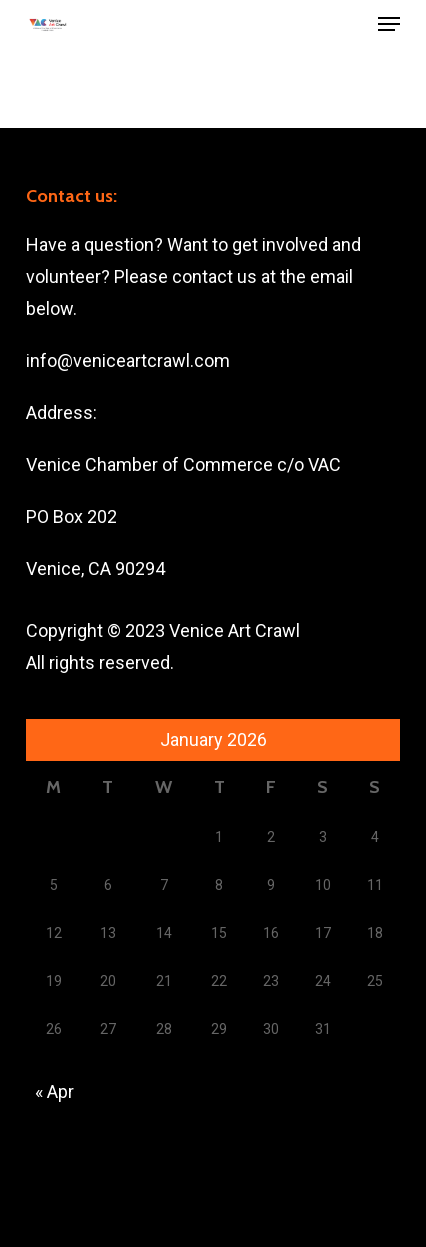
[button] (389, 24)
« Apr (54, 1091)
